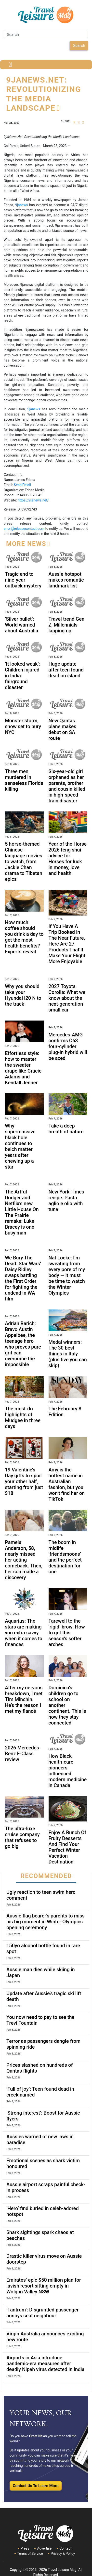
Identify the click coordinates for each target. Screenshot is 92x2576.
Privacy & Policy (63, 2553)
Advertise (44, 2548)
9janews (21, 205)
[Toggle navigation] (10, 64)
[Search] (46, 34)
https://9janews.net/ (33, 500)
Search (79, 45)
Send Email (22, 485)
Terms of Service (30, 2553)
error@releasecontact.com (24, 529)
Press (25, 2548)
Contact (65, 2548)
